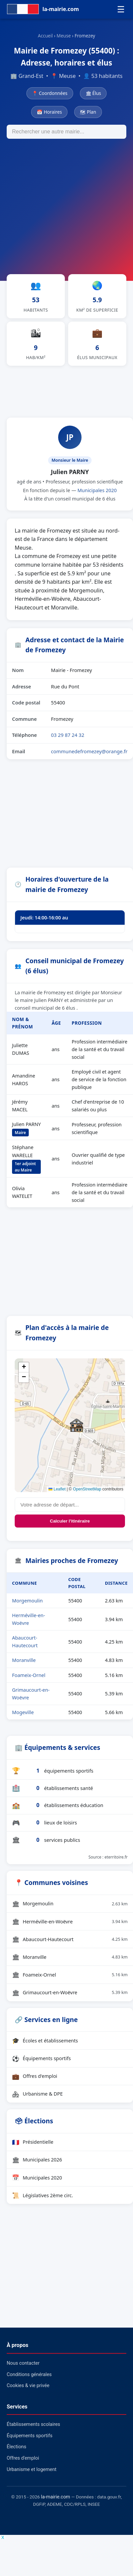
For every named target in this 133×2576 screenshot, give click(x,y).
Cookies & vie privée (28, 2385)
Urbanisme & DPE (37, 2094)
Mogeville (23, 1712)
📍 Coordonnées (50, 93)
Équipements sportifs (41, 2058)
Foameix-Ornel (28, 1675)
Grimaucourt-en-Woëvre (70, 1992)
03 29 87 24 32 (68, 735)
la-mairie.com (55, 2497)
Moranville (24, 1660)
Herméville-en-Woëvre (70, 1921)
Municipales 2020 (97, 490)
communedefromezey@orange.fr (89, 751)
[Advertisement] (62, 204)
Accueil (45, 35)
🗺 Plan (88, 112)
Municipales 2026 (37, 2159)
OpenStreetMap (87, 1489)
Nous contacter (23, 2363)
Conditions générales (29, 2374)
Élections (16, 2447)
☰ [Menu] (121, 9)
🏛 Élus (93, 93)
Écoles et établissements (45, 2040)
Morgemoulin (27, 1600)
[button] (76, 1425)
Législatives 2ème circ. (42, 2195)
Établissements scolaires (33, 2424)
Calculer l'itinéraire (70, 1521)
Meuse (63, 35)
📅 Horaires (49, 112)
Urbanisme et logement (31, 2469)
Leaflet (56, 1489)
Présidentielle (32, 2142)
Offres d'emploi (34, 2076)
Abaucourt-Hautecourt (70, 1939)
